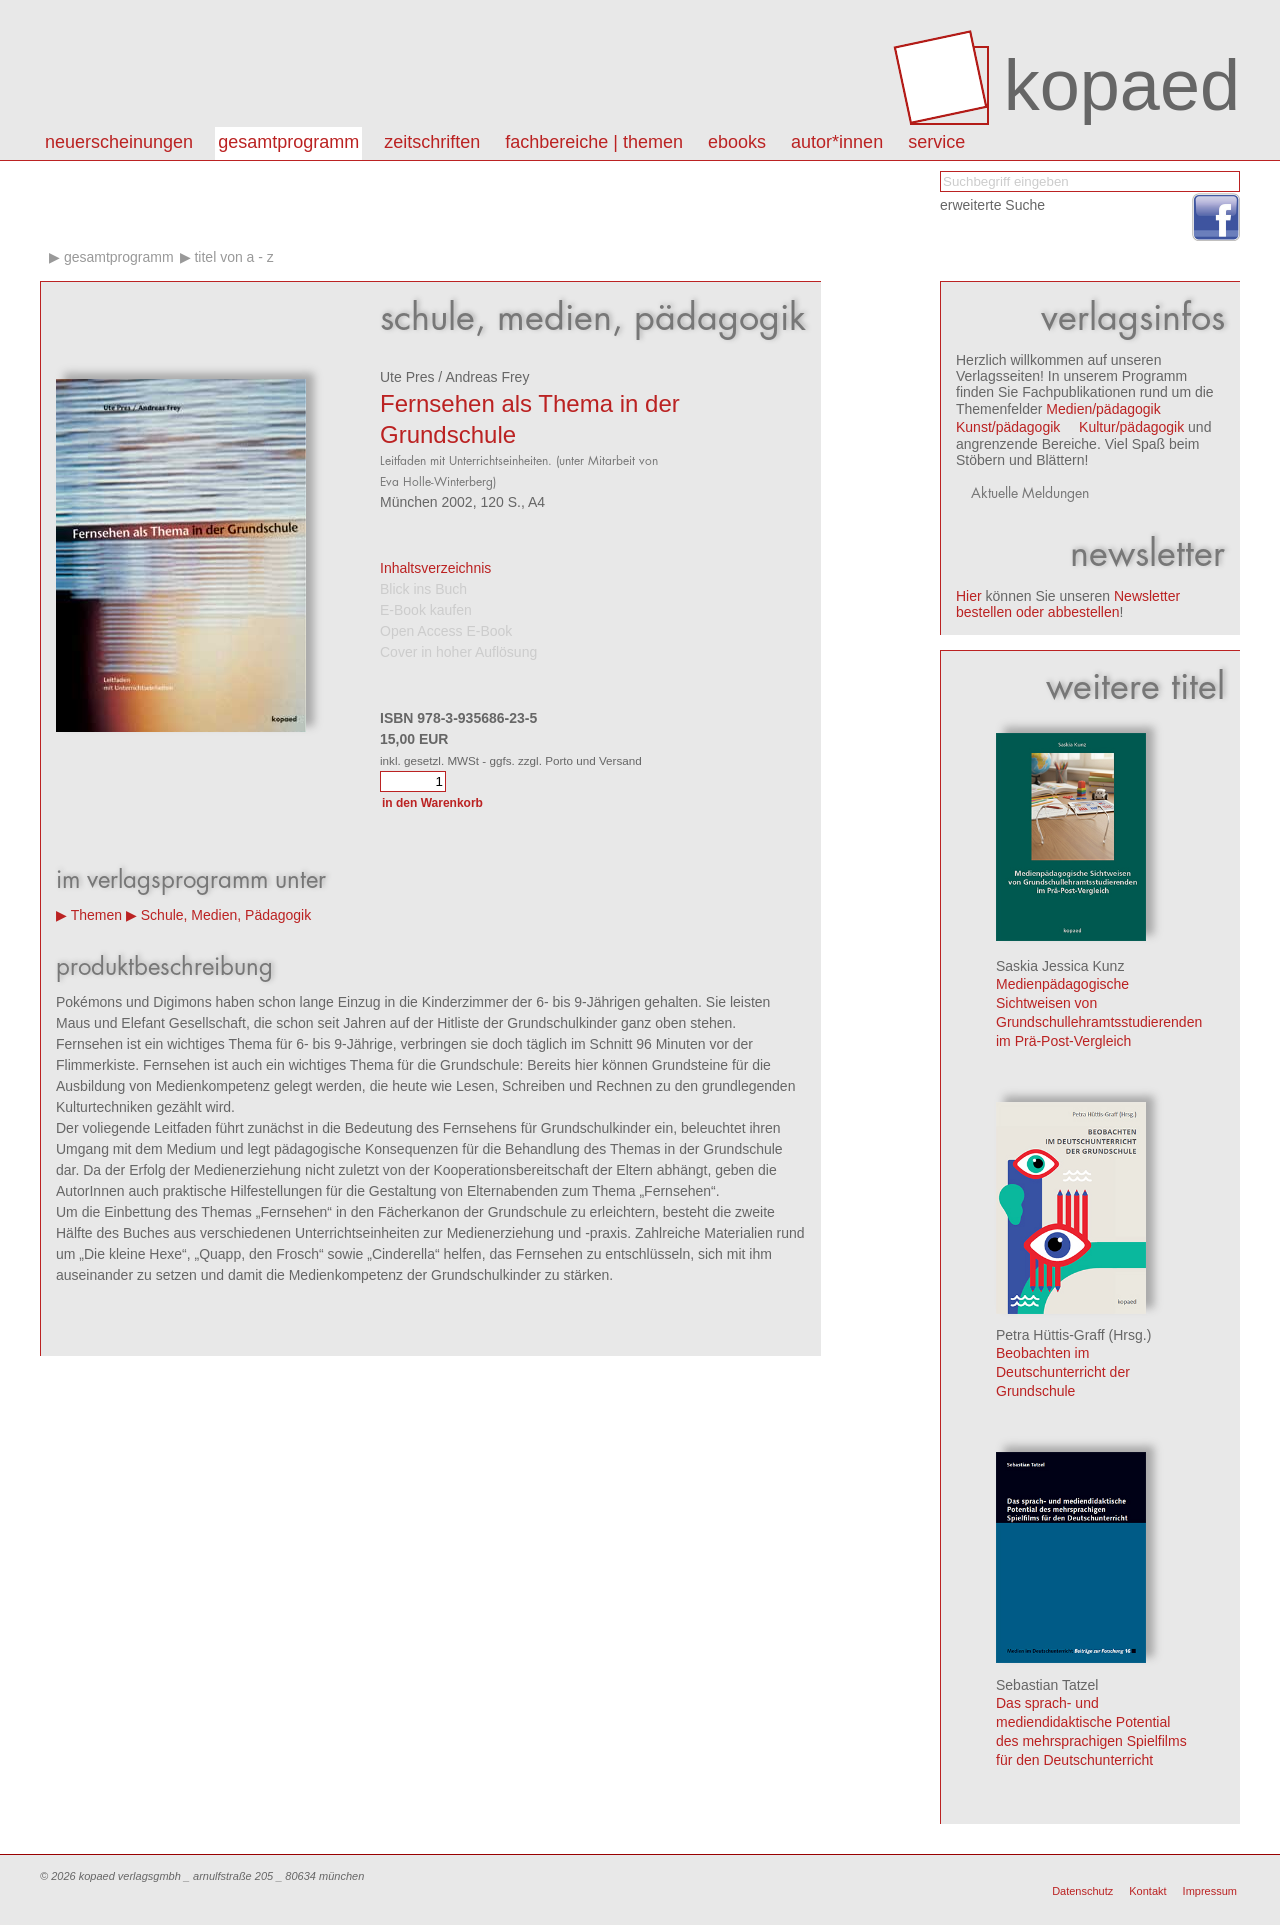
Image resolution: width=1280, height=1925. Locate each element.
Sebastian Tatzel (1047, 1685)
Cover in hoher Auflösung (458, 652)
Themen (96, 915)
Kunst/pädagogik (1008, 427)
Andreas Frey (487, 377)
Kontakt (1147, 1891)
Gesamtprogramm (288, 142)
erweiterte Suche (992, 205)
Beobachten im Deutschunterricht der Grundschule (1063, 1372)
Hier (969, 596)
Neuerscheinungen (119, 142)
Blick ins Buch (423, 589)
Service (936, 142)
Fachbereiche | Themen (594, 142)
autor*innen (837, 142)
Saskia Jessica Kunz (1060, 966)
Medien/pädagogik (1103, 409)
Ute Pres (407, 377)
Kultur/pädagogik (1131, 427)
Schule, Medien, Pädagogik (226, 915)
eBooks (737, 142)
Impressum (1210, 1891)
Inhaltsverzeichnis (435, 568)
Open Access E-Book (446, 631)
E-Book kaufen (426, 610)
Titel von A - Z (233, 257)
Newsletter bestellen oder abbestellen (1068, 604)
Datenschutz (1082, 1891)
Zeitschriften (432, 142)
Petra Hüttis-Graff (1050, 1335)
